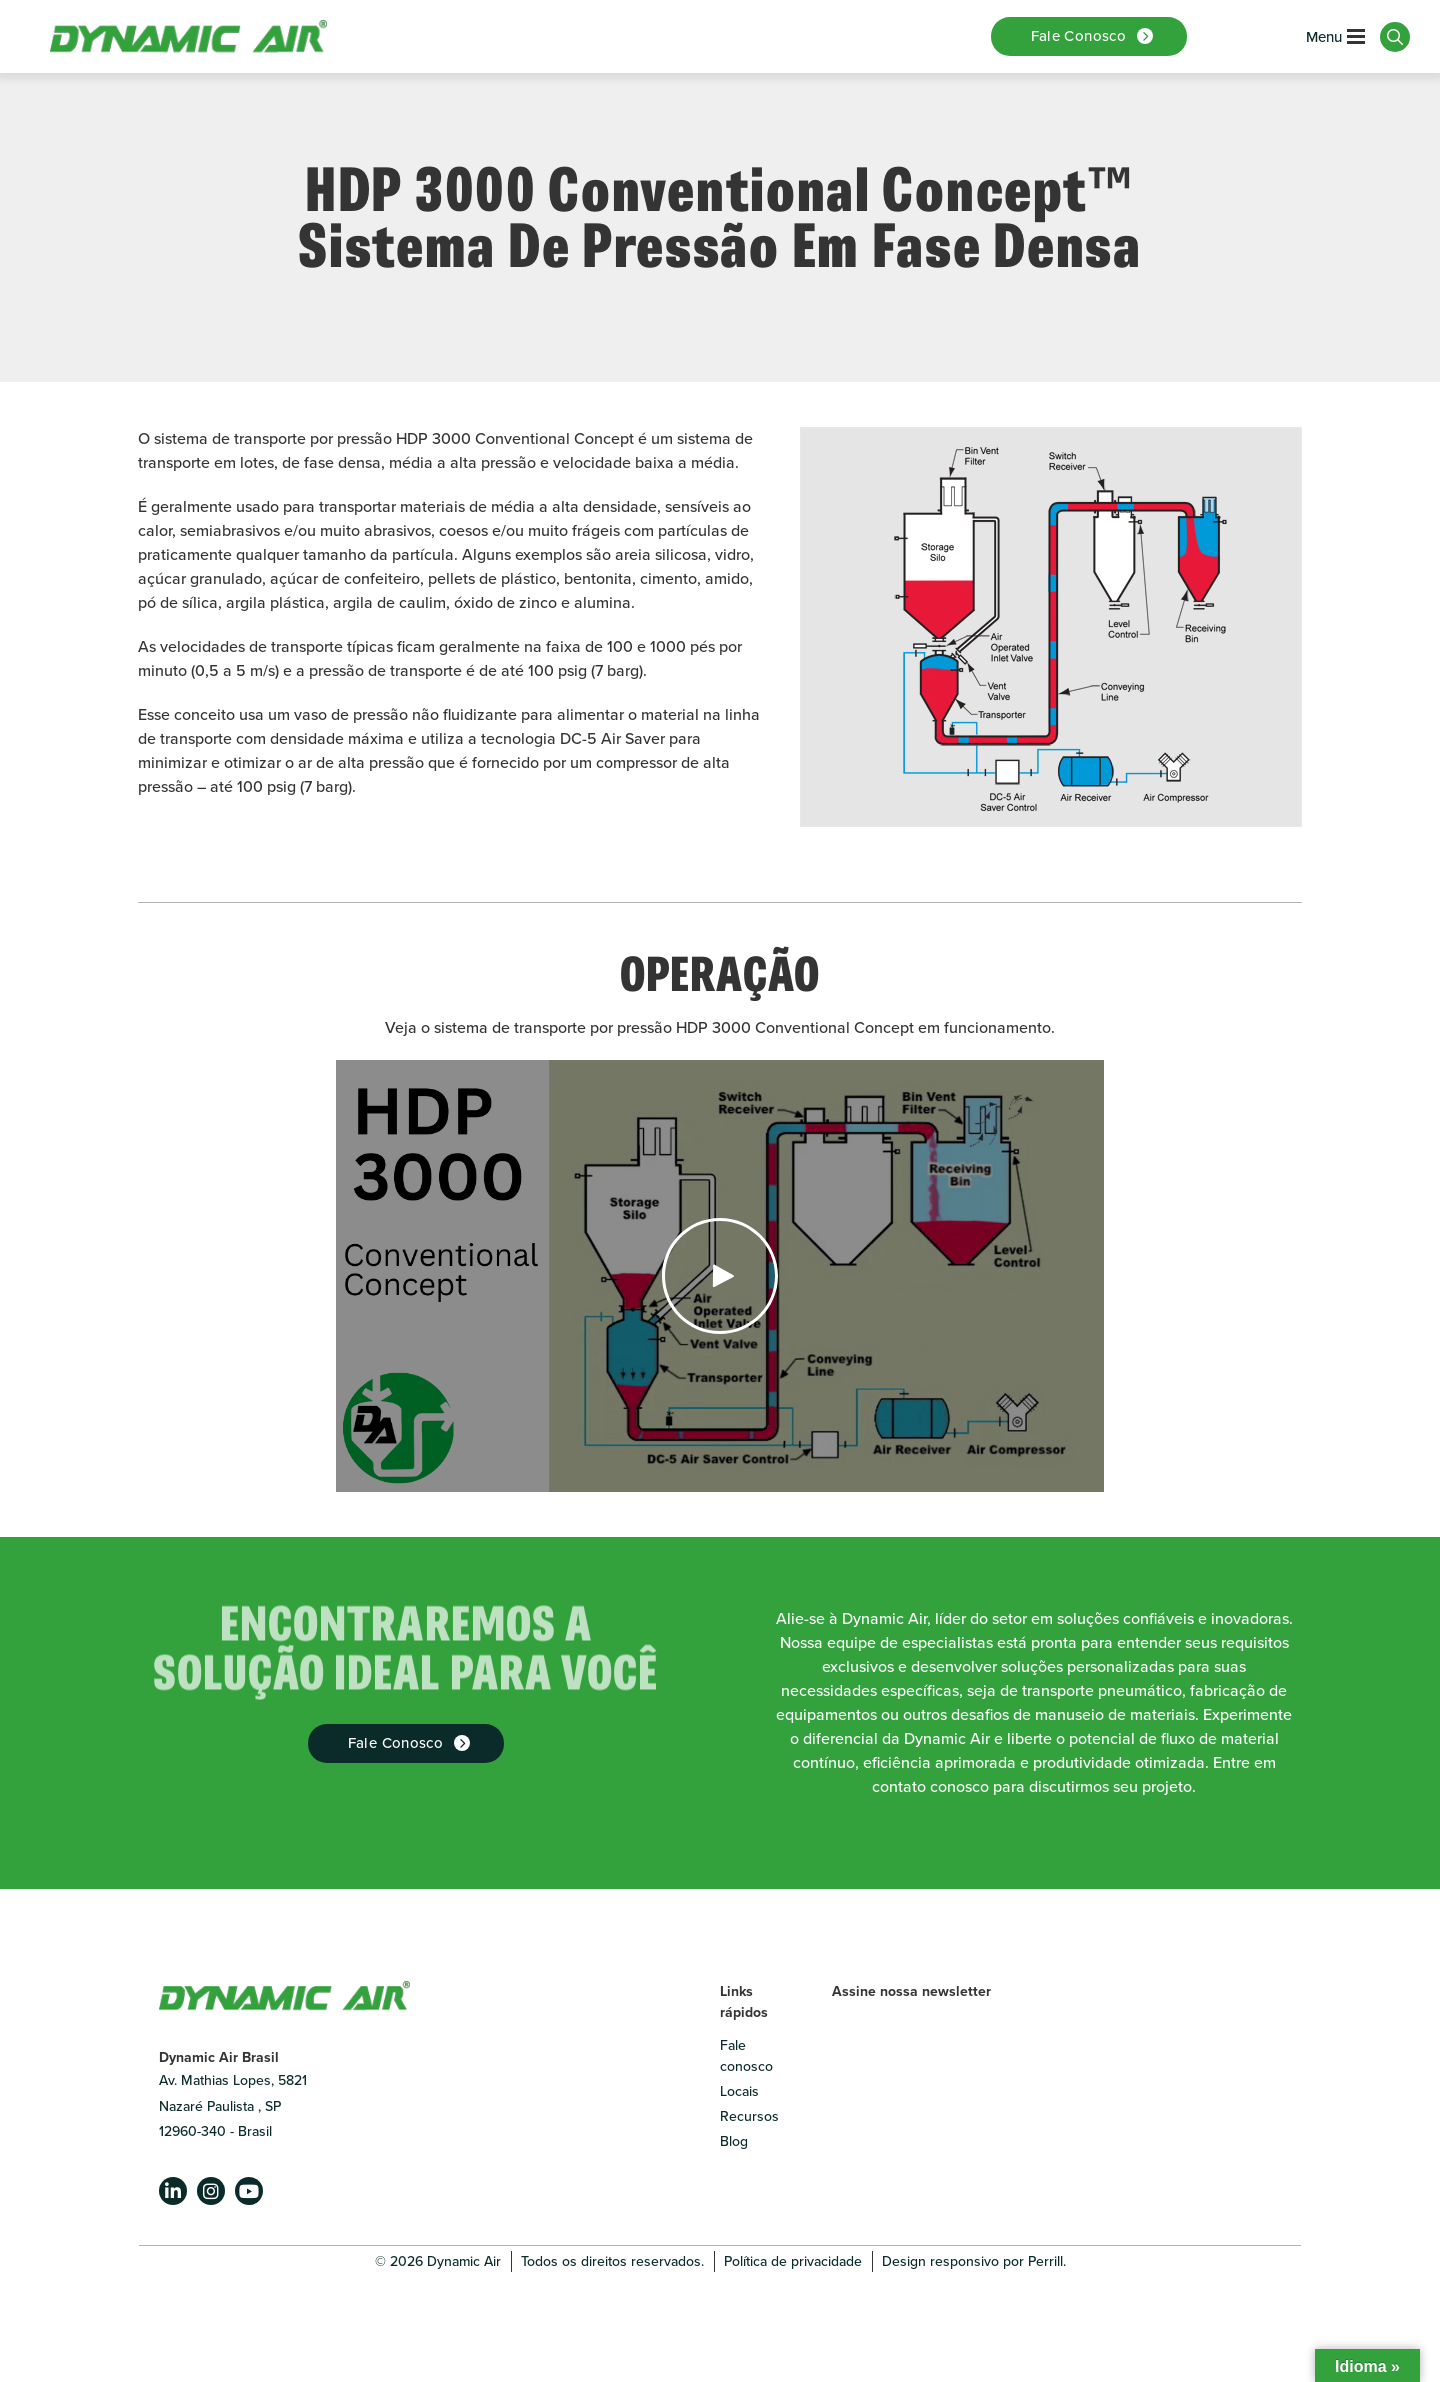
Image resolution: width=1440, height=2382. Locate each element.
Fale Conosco (396, 1743)
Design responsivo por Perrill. (974, 2261)
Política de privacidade (793, 2261)
